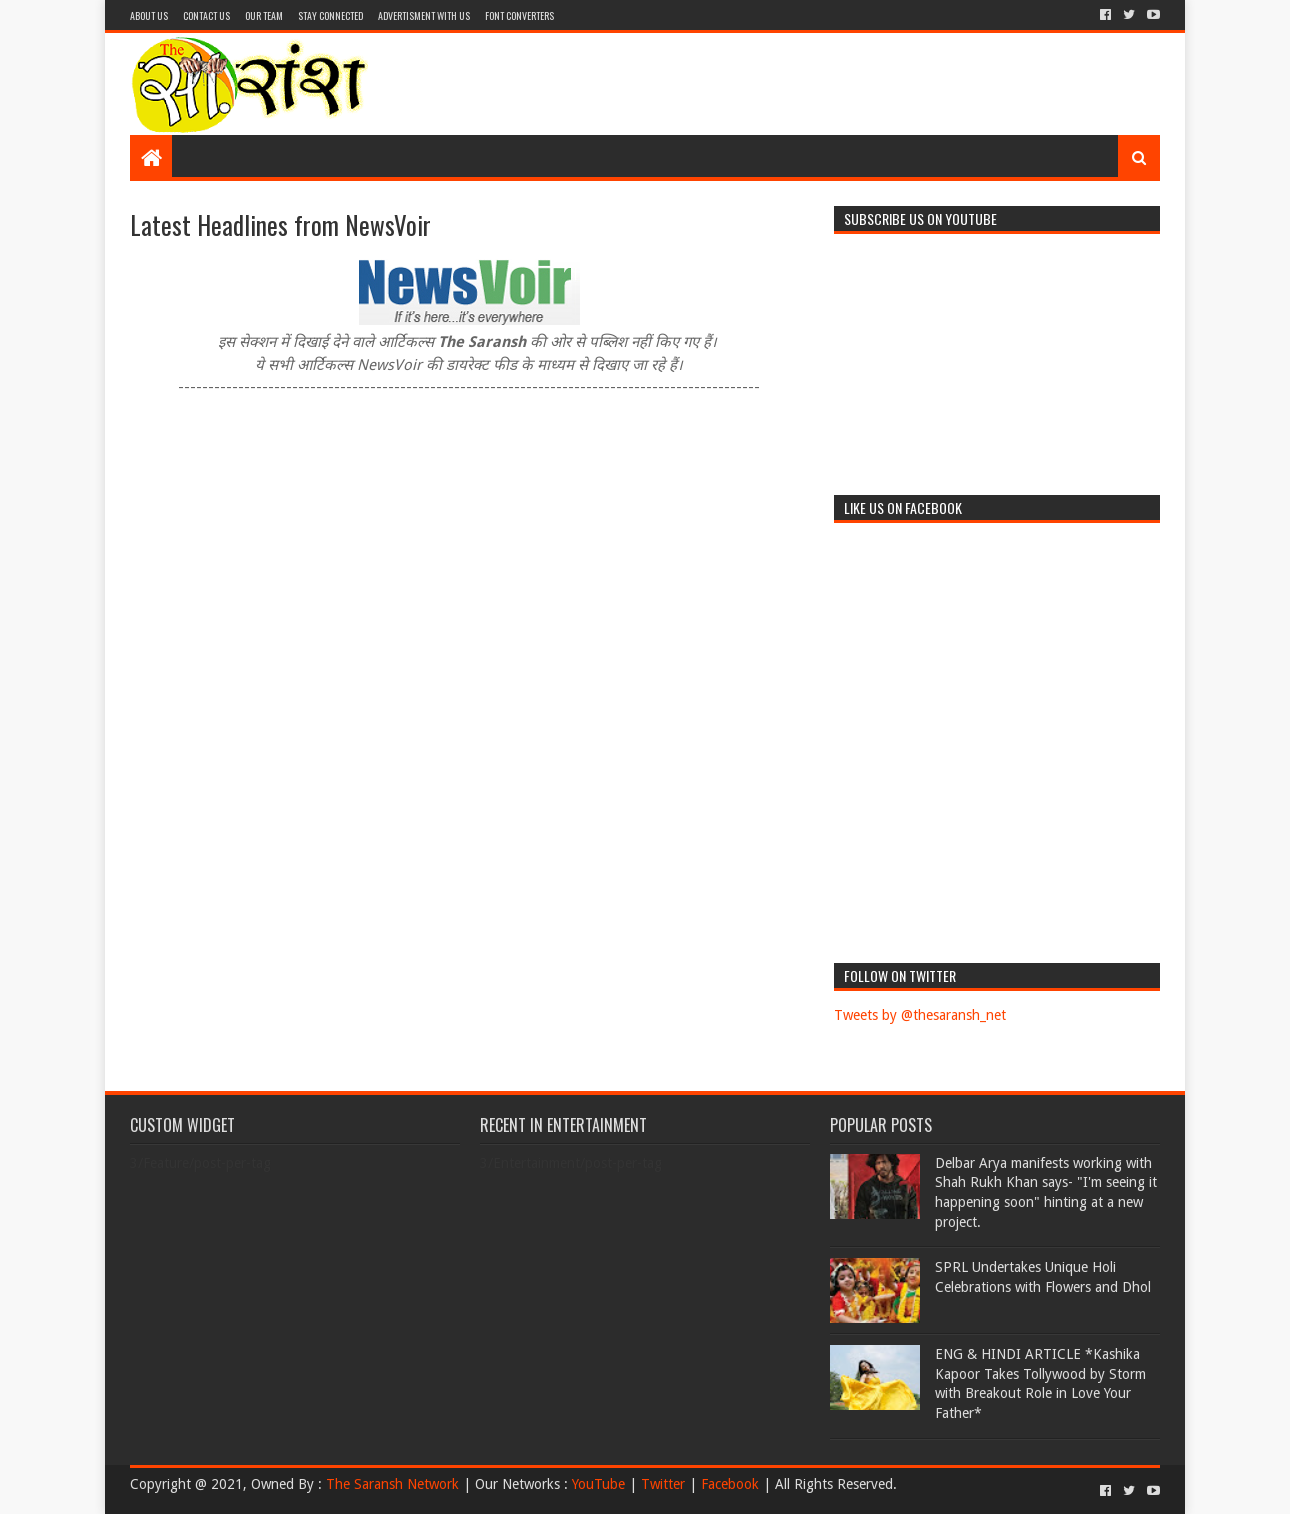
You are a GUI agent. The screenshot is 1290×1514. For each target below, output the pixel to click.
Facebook (730, 1484)
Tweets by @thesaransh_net (920, 1015)
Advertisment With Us (424, 15)
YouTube (598, 1484)
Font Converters (519, 15)
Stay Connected (330, 15)
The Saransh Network (392, 1484)
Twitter (663, 1484)
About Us (149, 15)
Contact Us (206, 15)
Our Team (264, 15)
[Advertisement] (791, 84)
